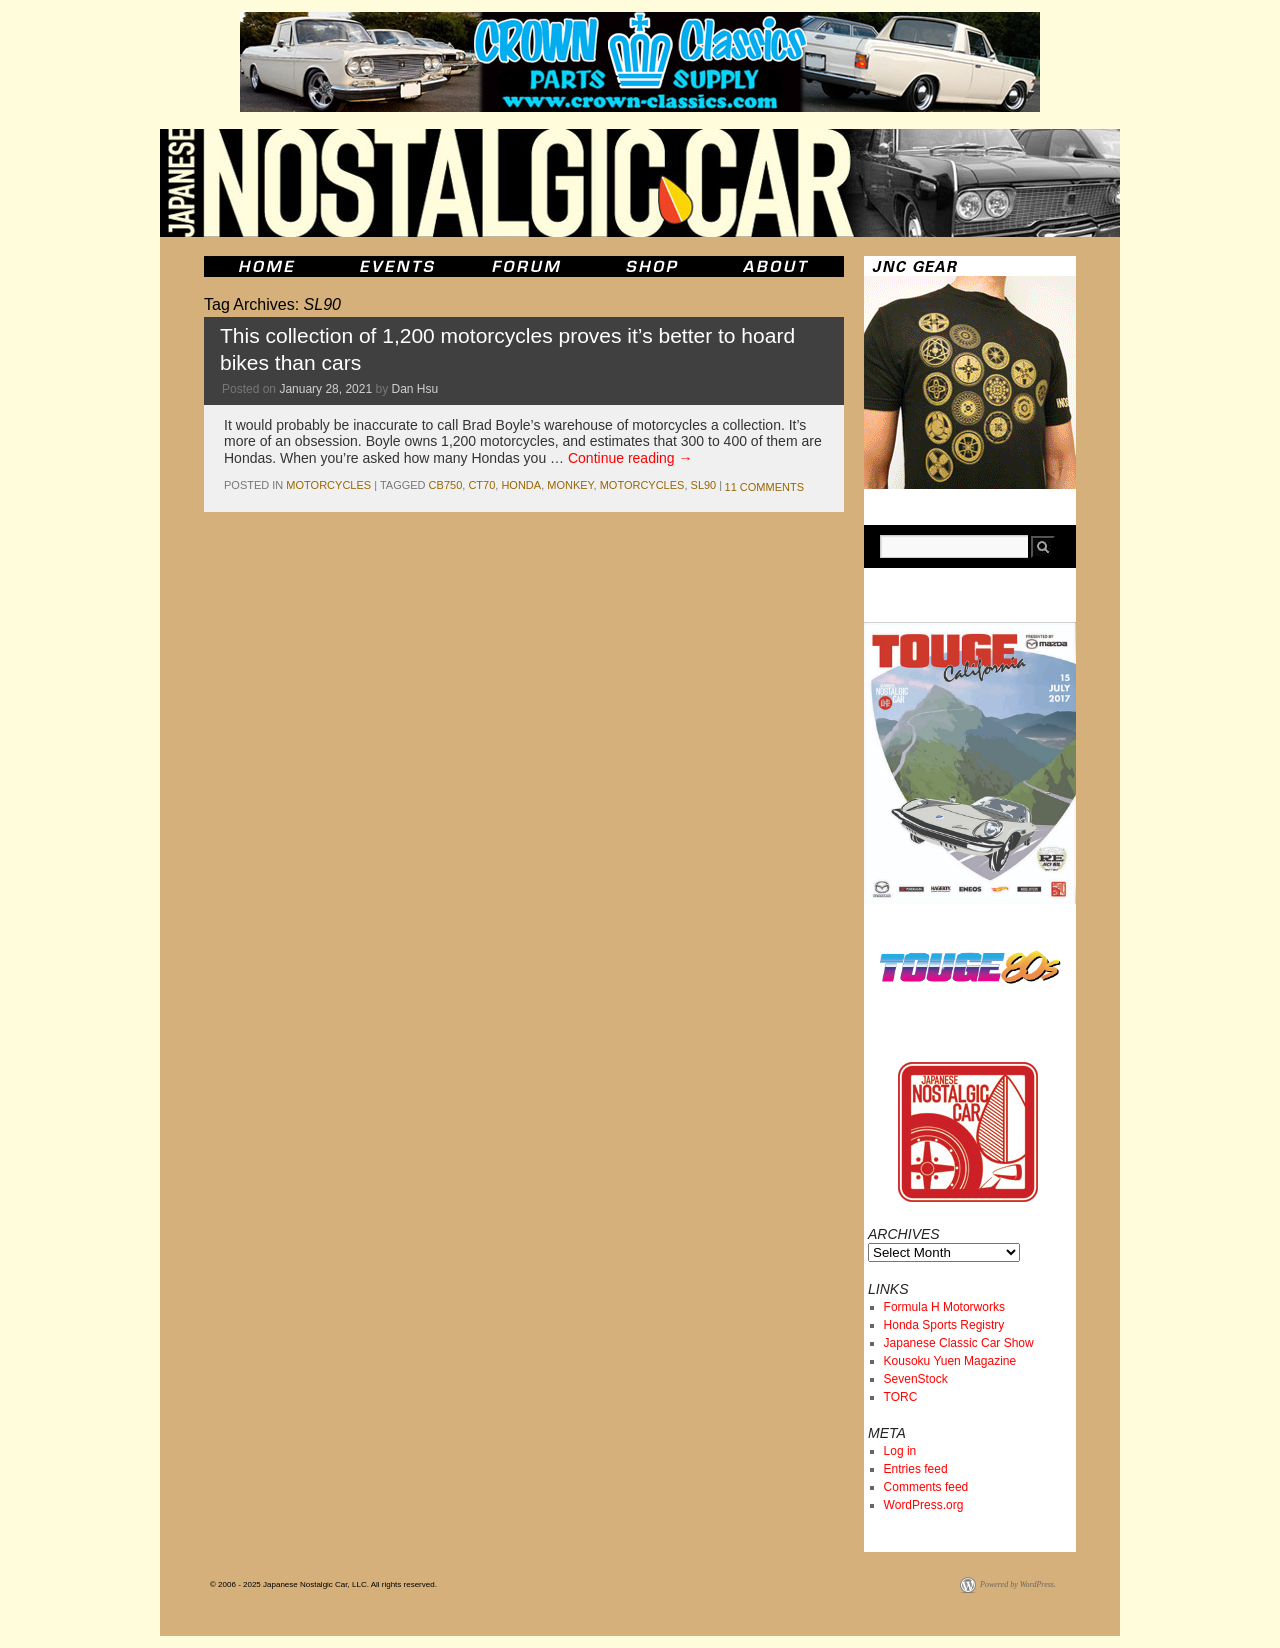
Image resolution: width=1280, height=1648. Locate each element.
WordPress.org (924, 1505)
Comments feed (926, 1487)
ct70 (481, 485)
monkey (570, 485)
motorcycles (642, 485)
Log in (900, 1451)
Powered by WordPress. (1018, 1584)
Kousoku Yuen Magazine (950, 1361)
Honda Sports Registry (944, 1325)
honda (521, 485)
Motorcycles (328, 485)
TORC (901, 1397)
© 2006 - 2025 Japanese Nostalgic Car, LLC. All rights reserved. (323, 1584)
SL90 (704, 485)
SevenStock (916, 1379)
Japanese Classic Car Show (959, 1343)
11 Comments (764, 487)
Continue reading (630, 458)
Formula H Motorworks (944, 1307)
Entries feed (916, 1469)
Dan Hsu (415, 389)
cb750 (446, 485)
